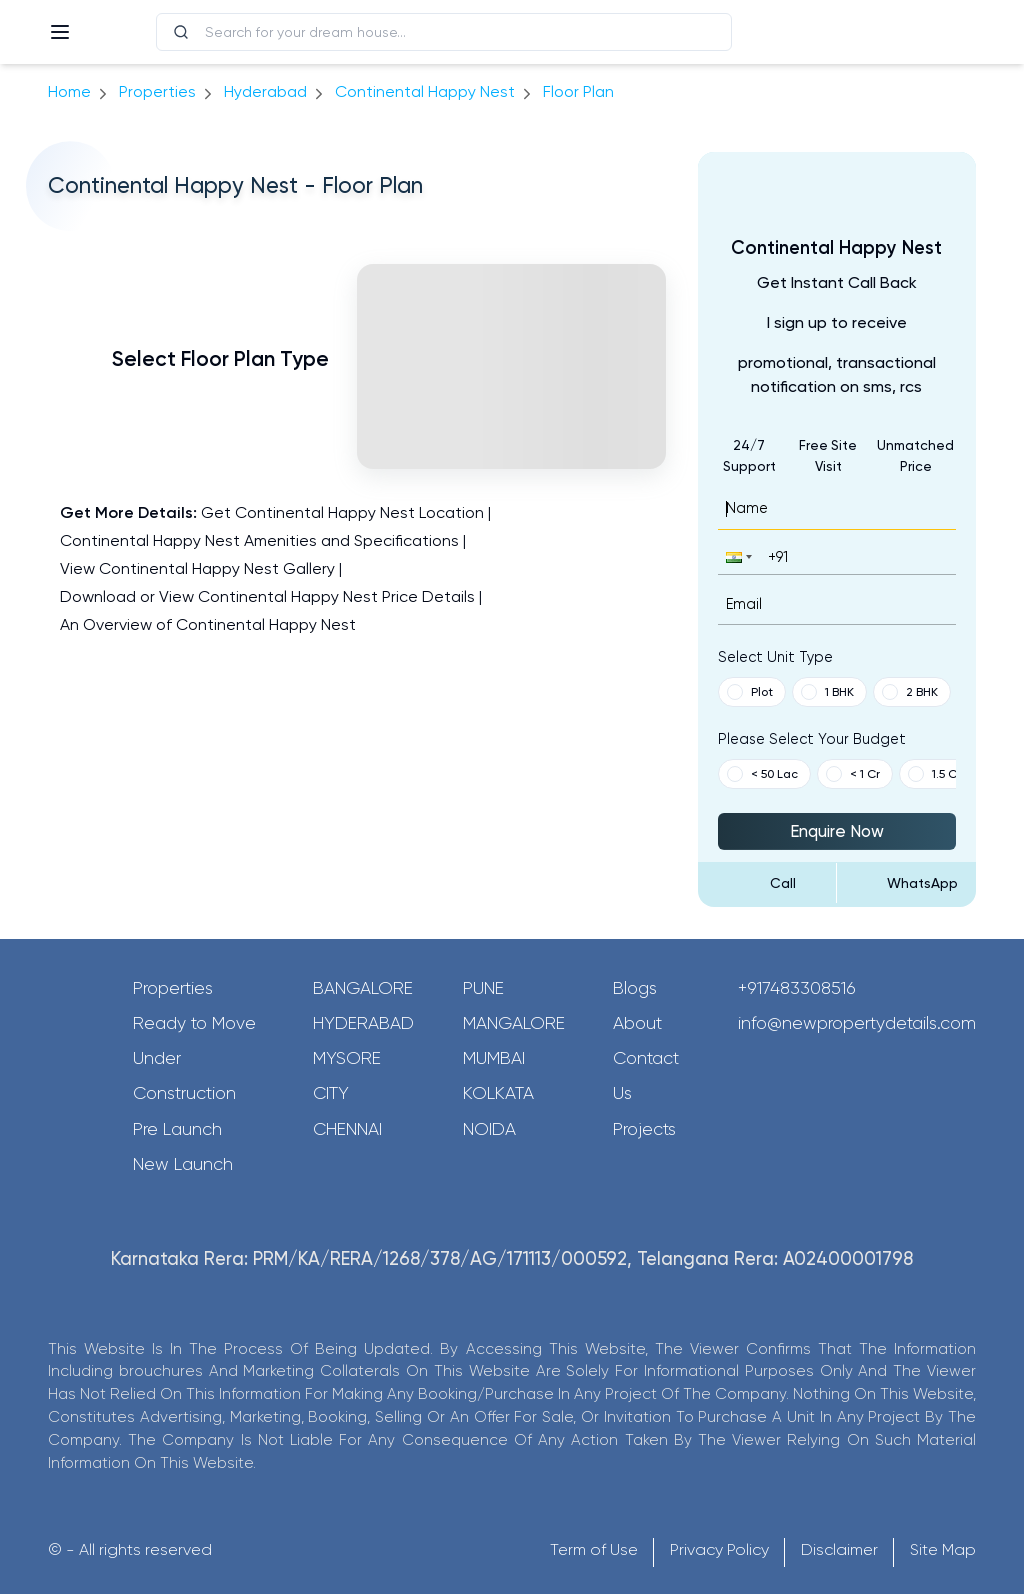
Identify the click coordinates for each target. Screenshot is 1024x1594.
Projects (644, 1129)
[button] (737, 556)
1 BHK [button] (827, 692)
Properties (157, 91)
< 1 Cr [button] (853, 774)
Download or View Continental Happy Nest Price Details (267, 596)
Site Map (943, 1549)
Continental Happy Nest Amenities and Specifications (259, 540)
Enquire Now (837, 831)
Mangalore (514, 1023)
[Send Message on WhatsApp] (906, 883)
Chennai (347, 1129)
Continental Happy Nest (425, 91)
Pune (483, 988)
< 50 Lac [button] (762, 774)
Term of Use (594, 1549)
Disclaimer (839, 1549)
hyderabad (265, 91)
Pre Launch (177, 1129)
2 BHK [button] (910, 692)
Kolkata (498, 1093)
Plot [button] (750, 692)
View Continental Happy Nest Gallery (197, 568)
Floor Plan (578, 91)
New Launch (183, 1164)
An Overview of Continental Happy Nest (208, 624)
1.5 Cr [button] (934, 774)
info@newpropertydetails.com (857, 1023)
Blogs (635, 988)
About (637, 1023)
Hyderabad (363, 1023)
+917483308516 (797, 988)
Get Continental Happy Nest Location (342, 512)
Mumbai (494, 1058)
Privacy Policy (719, 1549)
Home (69, 91)
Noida (489, 1129)
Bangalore (363, 988)
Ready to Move (194, 1023)
